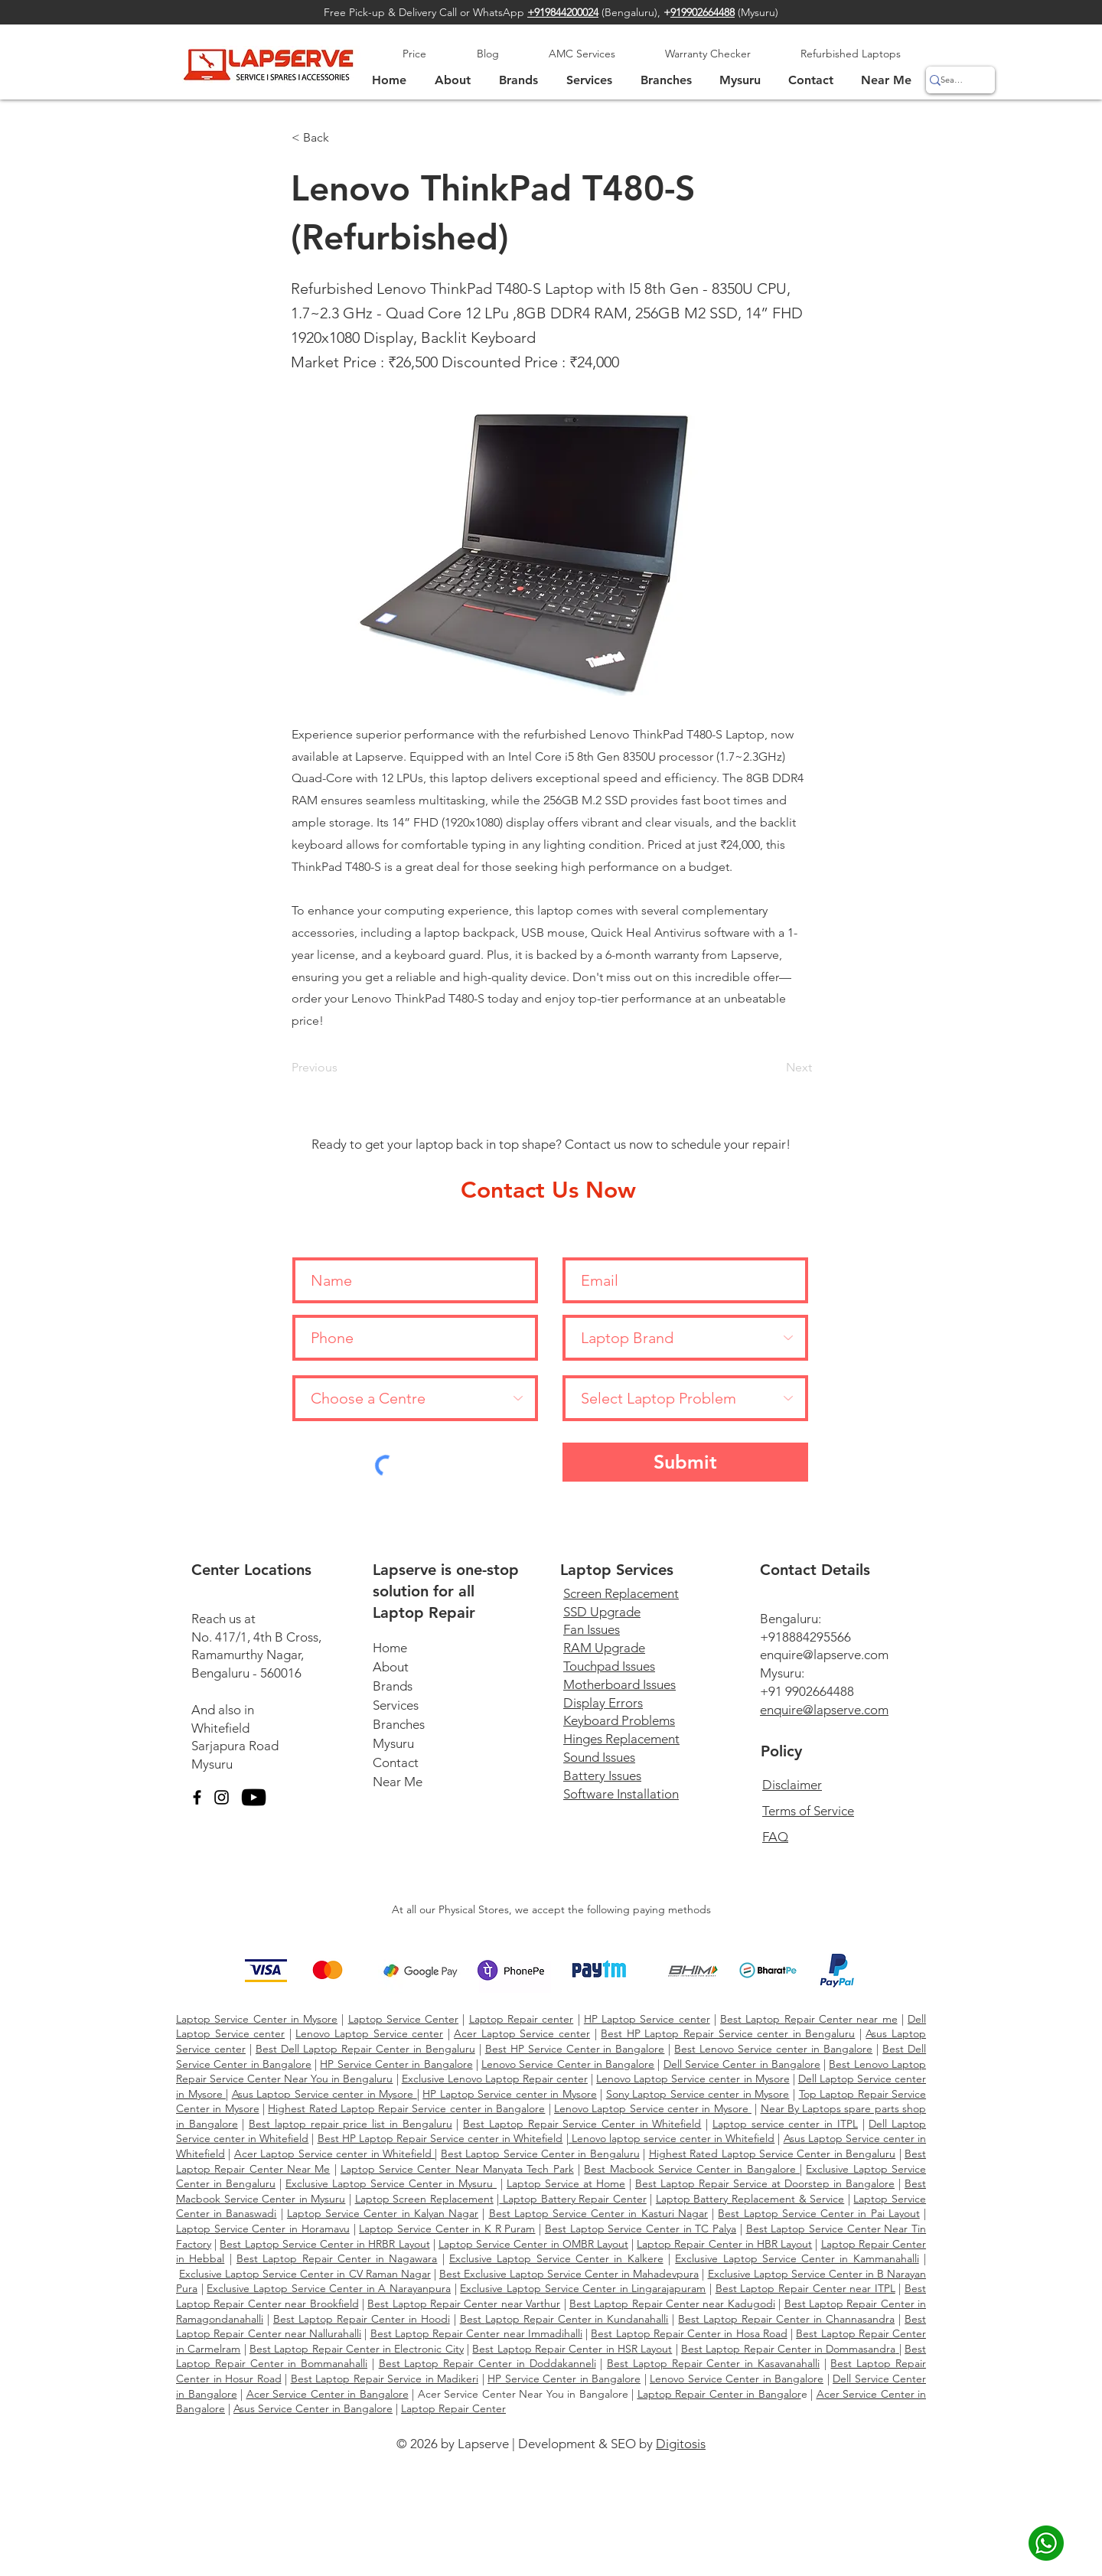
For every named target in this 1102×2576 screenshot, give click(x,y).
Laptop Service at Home (566, 2183)
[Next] (773, 1067)
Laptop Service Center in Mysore (256, 2019)
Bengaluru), (637, 12)
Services (396, 1705)
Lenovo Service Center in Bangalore (567, 2064)
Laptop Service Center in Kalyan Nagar (382, 2213)
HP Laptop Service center (647, 2019)
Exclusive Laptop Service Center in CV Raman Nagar (305, 2274)
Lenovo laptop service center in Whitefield (672, 2138)
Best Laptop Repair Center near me (808, 2019)
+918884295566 (805, 1637)
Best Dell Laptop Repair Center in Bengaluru (365, 2049)
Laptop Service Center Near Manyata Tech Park (457, 2169)
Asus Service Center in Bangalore (313, 2408)
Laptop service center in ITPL (785, 2124)
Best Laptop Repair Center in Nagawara (337, 2258)
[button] (740, 80)
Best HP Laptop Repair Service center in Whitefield (440, 2138)
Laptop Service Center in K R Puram (447, 2228)
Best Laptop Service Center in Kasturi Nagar (598, 2213)
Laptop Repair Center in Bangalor (719, 2394)
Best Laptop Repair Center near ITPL (805, 2288)
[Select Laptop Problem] (685, 1398)
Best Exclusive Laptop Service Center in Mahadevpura (569, 2274)
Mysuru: (782, 1673)
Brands (392, 1686)
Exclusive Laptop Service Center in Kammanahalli (797, 2258)
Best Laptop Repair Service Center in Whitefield (582, 2124)
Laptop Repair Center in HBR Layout (724, 2244)
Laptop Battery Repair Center (572, 2199)
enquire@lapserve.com (824, 1654)
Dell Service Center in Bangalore (741, 2064)
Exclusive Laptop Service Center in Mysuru (391, 2183)
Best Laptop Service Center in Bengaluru (540, 2153)
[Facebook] (197, 1797)
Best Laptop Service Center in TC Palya (640, 2228)
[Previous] (342, 1067)
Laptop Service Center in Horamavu (263, 2228)
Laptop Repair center (521, 2019)
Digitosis (681, 2443)
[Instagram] (221, 1797)
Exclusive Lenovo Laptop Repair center (495, 2078)
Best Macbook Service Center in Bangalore (692, 2169)
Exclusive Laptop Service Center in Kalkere (556, 2258)
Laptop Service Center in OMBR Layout (533, 2244)
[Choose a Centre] (415, 1398)
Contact (396, 1762)
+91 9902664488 (807, 1691)
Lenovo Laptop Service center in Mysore (692, 2078)
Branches (399, 1724)
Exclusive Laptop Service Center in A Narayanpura (329, 2288)
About (391, 1666)
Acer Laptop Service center (522, 2033)
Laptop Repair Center (453, 2408)
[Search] (952, 80)
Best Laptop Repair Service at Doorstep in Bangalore (765, 2183)
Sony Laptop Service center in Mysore (698, 2094)
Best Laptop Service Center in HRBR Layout (324, 2244)
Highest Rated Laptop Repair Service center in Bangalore (406, 2108)
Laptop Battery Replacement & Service (750, 2199)
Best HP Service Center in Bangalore (575, 2049)
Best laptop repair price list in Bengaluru (350, 2124)
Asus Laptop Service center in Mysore (324, 2094)
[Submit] (685, 1462)
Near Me (397, 1781)
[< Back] (342, 137)
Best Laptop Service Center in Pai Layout (818, 2213)
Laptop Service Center (403, 2019)
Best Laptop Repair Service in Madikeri (385, 2378)
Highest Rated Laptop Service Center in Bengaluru (772, 2153)
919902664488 (702, 12)
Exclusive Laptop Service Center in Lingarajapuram (583, 2288)
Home (390, 1647)
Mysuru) (759, 12)
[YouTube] (254, 1797)
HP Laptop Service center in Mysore (509, 2094)
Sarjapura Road (235, 1745)
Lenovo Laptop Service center (369, 2033)
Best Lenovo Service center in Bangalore (773, 2049)
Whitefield (220, 1728)
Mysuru (212, 1764)
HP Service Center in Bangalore (396, 2064)
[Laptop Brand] (685, 1338)
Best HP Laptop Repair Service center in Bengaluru (728, 2033)
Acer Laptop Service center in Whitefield (334, 2153)
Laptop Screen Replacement (424, 2199)
